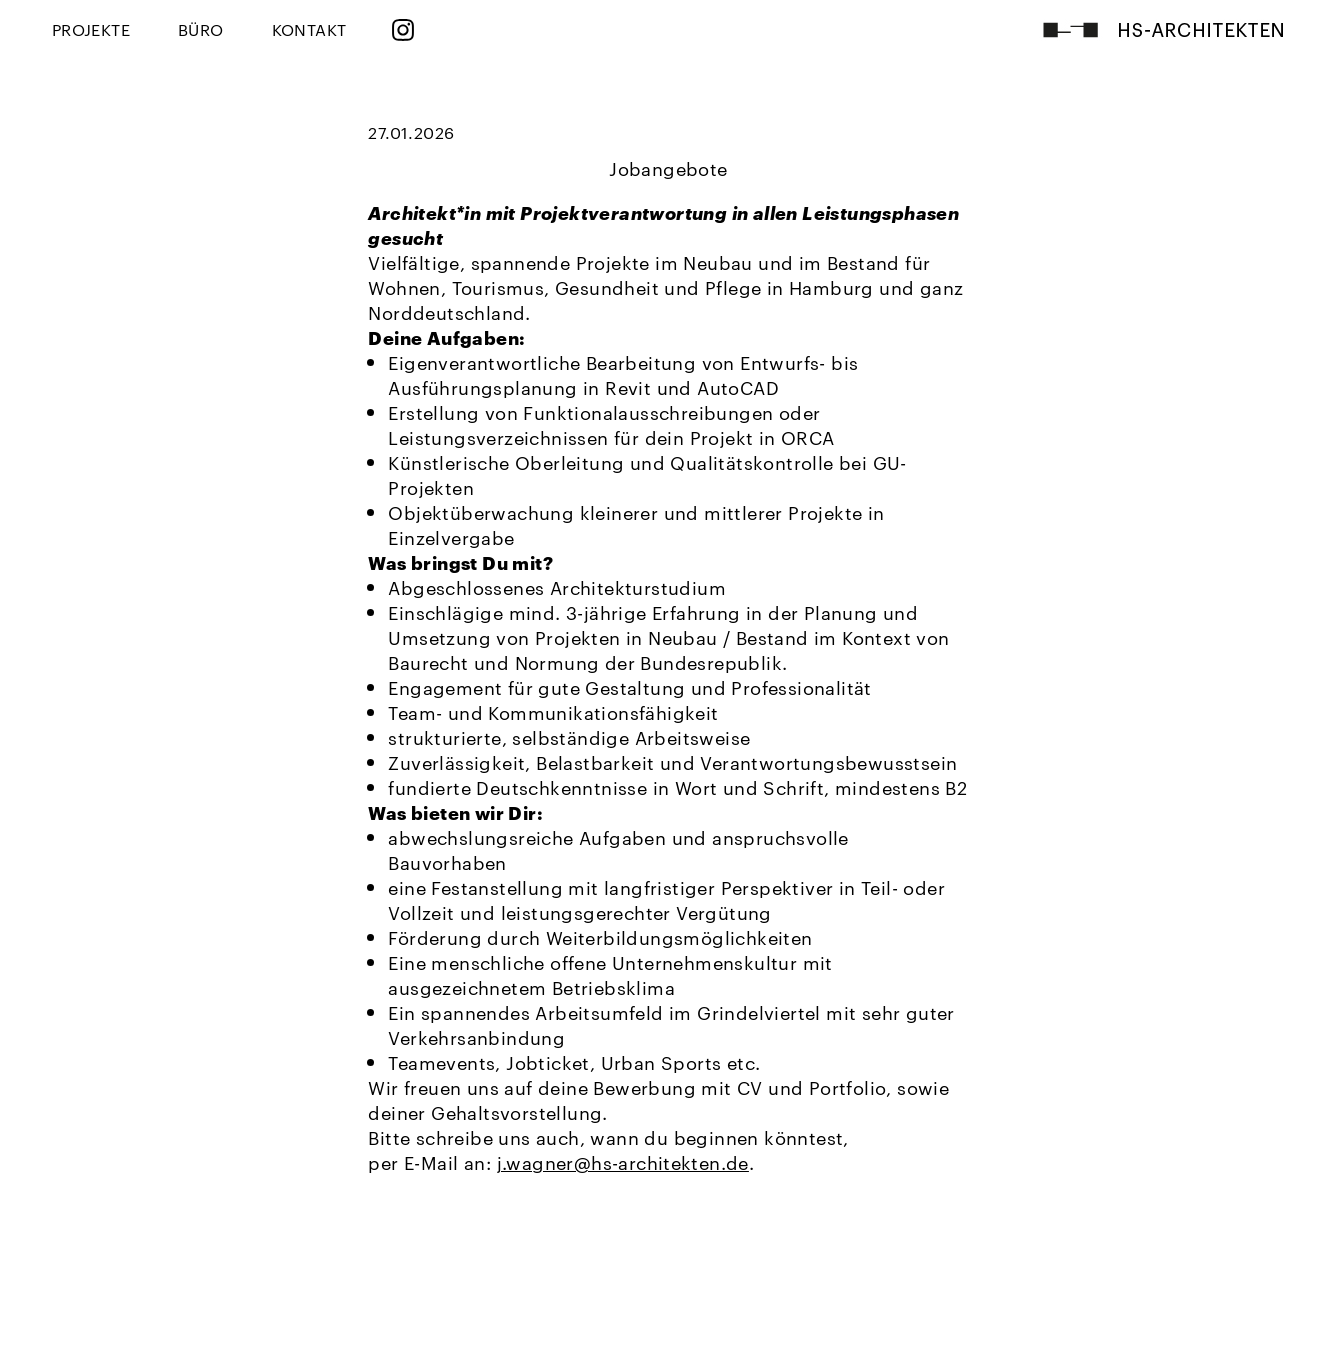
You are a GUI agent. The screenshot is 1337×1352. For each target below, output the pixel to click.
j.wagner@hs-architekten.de (623, 1161)
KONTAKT (309, 29)
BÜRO (201, 29)
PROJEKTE (91, 29)
